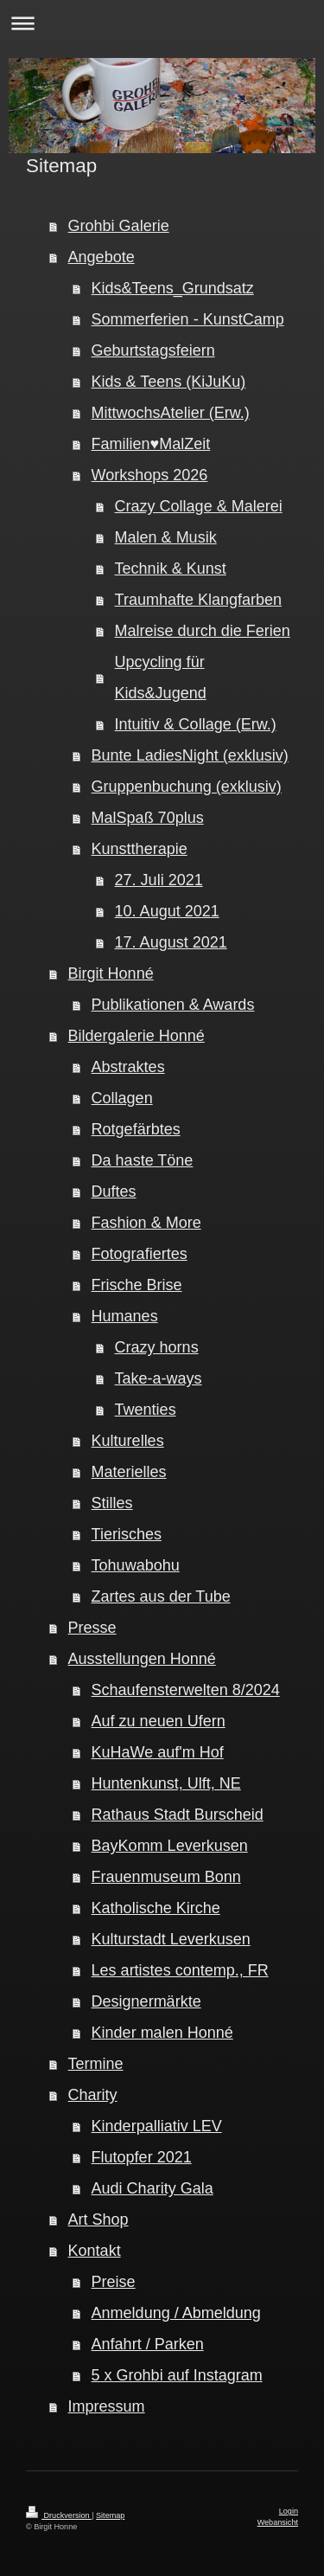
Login (288, 2511)
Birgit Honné (111, 973)
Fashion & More (146, 1222)
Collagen (122, 1098)
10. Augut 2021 (167, 911)
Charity (93, 2095)
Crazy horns (157, 1347)
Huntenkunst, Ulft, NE (166, 1783)
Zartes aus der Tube (161, 1596)
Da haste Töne (143, 1160)
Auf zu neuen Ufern (159, 1721)
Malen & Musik (166, 537)
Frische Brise (137, 1285)
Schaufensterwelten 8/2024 (186, 1690)
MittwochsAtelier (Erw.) (171, 412)
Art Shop (98, 2219)
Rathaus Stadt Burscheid (178, 1814)
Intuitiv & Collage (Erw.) (195, 724)
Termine (96, 2063)
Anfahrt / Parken (148, 2344)
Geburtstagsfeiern (153, 350)
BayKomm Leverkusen (170, 1845)
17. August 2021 (171, 942)
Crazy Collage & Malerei (199, 506)
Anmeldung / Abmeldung (176, 2313)
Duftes (114, 1191)
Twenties (145, 1409)
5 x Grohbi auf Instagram (177, 2375)
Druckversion (59, 2515)
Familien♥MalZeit (151, 444)
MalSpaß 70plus (148, 817)
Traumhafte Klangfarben (198, 599)
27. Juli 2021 (159, 880)
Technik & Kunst (170, 568)
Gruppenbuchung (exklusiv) (187, 786)
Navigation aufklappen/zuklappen (162, 23)
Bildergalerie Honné (136, 1035)
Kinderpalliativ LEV (157, 2126)
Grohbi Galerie (118, 225)
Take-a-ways (158, 1378)
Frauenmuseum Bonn (166, 1876)
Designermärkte (146, 2001)
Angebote (101, 257)
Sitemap (110, 2515)
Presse (92, 1627)
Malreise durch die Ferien (202, 630)
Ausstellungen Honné (142, 1658)
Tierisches (127, 1534)
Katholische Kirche (156, 1908)
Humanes (125, 1316)
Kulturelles (128, 1440)
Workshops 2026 (150, 475)
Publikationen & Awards (173, 1004)
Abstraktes (128, 1067)
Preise (114, 2281)
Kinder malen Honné (162, 2032)
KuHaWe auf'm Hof (158, 1752)
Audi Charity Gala (152, 2188)
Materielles (129, 1472)
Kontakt (94, 2250)
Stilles (112, 1503)
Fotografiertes (139, 1253)
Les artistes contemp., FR (180, 1970)
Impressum (106, 2406)
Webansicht (277, 2522)
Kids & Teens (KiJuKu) (169, 381)
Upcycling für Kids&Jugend (160, 677)
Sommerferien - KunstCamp (188, 319)
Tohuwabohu (136, 1565)
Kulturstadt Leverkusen (171, 1939)
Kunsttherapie (139, 849)
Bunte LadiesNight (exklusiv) (190, 755)
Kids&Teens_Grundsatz (173, 288)
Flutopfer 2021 (142, 2157)
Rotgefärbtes (136, 1129)
